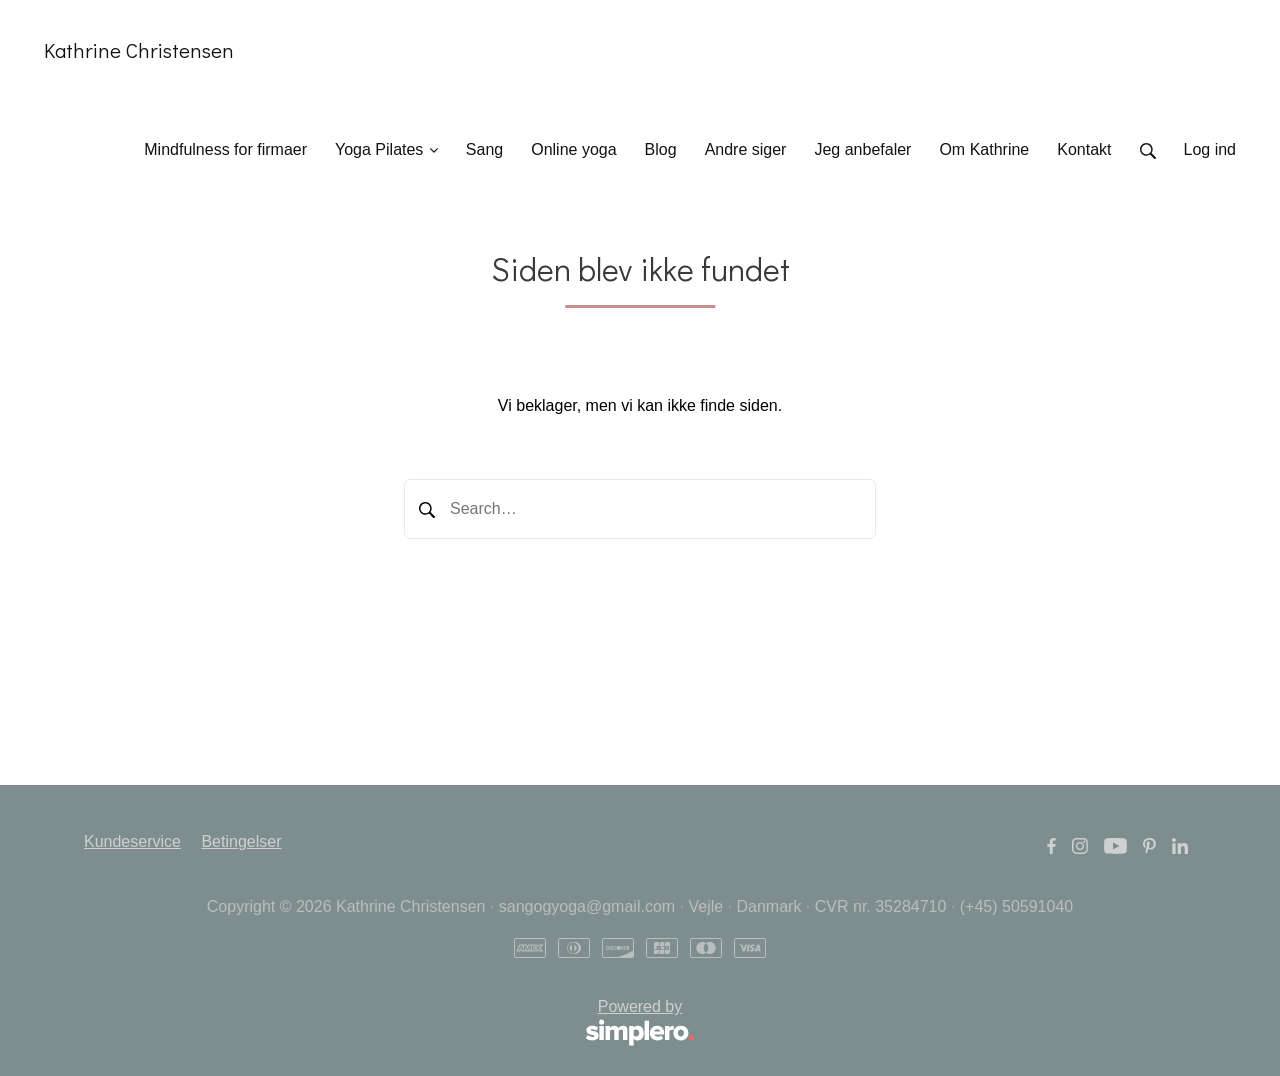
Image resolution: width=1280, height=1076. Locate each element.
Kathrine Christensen (139, 50)
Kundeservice (132, 841)
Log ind (1210, 149)
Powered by (389, 1023)
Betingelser (241, 841)
